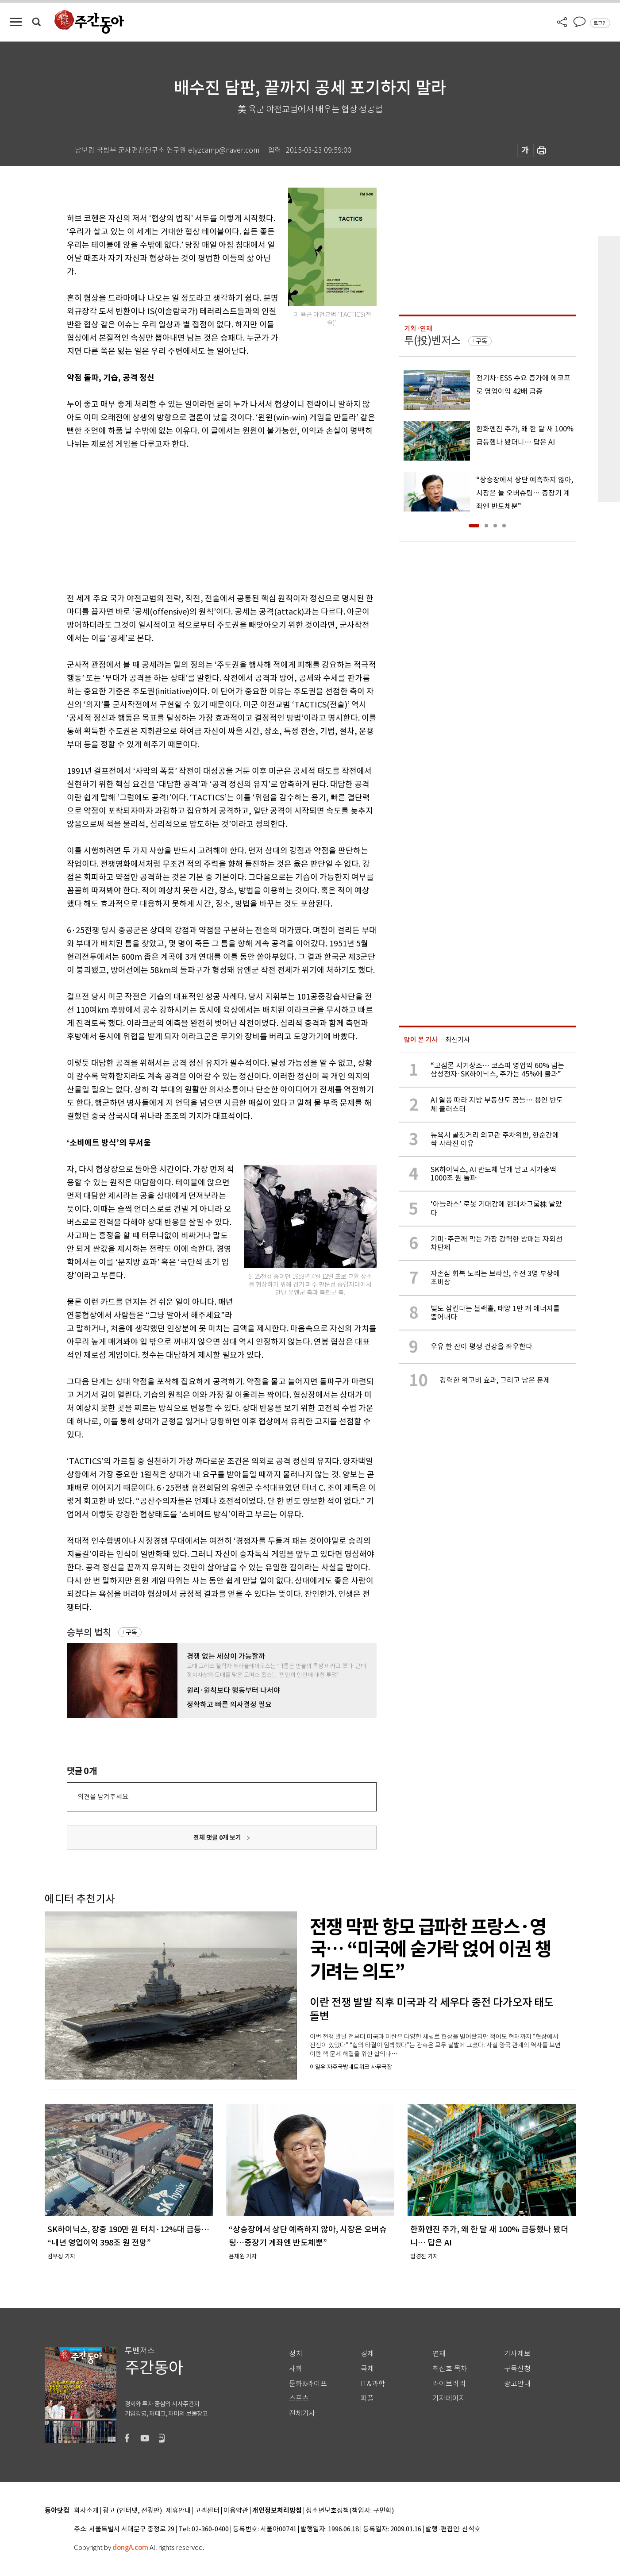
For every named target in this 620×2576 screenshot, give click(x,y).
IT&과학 (373, 2384)
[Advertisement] (199, 519)
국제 (367, 2369)
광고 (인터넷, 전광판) (132, 2510)
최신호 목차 (449, 2369)
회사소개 (86, 2510)
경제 (367, 2353)
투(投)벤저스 (432, 340)
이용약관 (235, 2510)
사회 (295, 2369)
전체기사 (302, 2413)
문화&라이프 (308, 2384)
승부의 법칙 (89, 1632)
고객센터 (207, 2510)
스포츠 (299, 2398)
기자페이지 (449, 2398)
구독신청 (517, 2369)
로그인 (600, 23)
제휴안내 (178, 2510)
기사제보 (517, 2353)
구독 (131, 1632)
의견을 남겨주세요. (103, 1796)
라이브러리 (449, 2384)
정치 (295, 2353)
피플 (367, 2398)
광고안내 (517, 2384)
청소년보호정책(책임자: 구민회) (350, 2510)
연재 (439, 2353)
